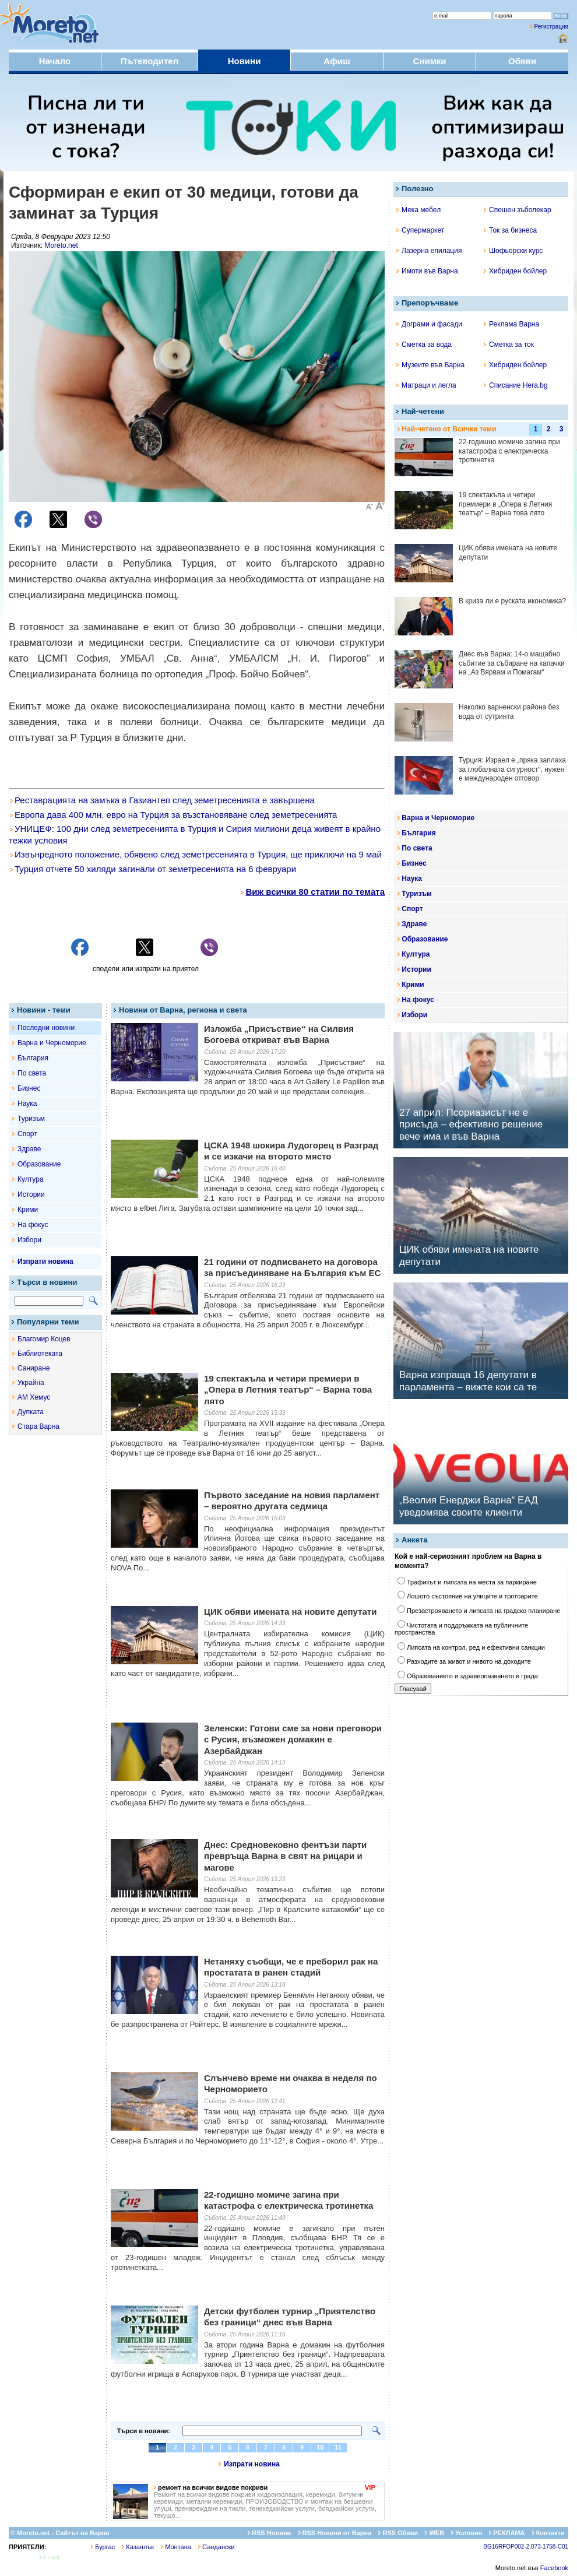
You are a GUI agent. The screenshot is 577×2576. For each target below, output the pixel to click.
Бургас (103, 2546)
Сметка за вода (424, 344)
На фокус (32, 1225)
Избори (29, 1240)
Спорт (27, 1134)
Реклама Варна (511, 324)
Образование (39, 1164)
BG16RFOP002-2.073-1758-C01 (525, 2546)
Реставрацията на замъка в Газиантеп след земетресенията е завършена (162, 800)
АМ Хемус (33, 1397)
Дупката (30, 1412)
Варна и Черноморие (51, 1043)
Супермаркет (420, 230)
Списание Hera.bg (516, 385)
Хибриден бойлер (515, 271)
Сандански (216, 2546)
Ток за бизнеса (510, 230)
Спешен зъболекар (517, 210)
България (32, 1058)
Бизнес (28, 1088)
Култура (30, 1179)
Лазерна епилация (429, 251)
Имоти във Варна (427, 271)
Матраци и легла (426, 385)
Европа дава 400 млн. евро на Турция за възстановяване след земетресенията (173, 815)
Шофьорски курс (513, 251)
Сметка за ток (509, 344)
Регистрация (551, 26)
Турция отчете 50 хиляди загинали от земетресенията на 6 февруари (153, 869)
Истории (31, 1194)
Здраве (29, 1149)
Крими (27, 1210)
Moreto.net (61, 245)
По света (31, 1073)
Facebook (554, 2567)
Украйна (30, 1383)
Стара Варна (38, 1426)
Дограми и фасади (429, 324)
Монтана (176, 2546)
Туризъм (31, 1119)
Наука (27, 1103)
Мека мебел (418, 210)
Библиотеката (39, 1353)
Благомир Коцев (44, 1339)
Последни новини (46, 1028)
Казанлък (138, 2546)
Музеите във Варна (430, 365)
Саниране (33, 1368)
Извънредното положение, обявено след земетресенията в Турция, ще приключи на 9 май (196, 854)
